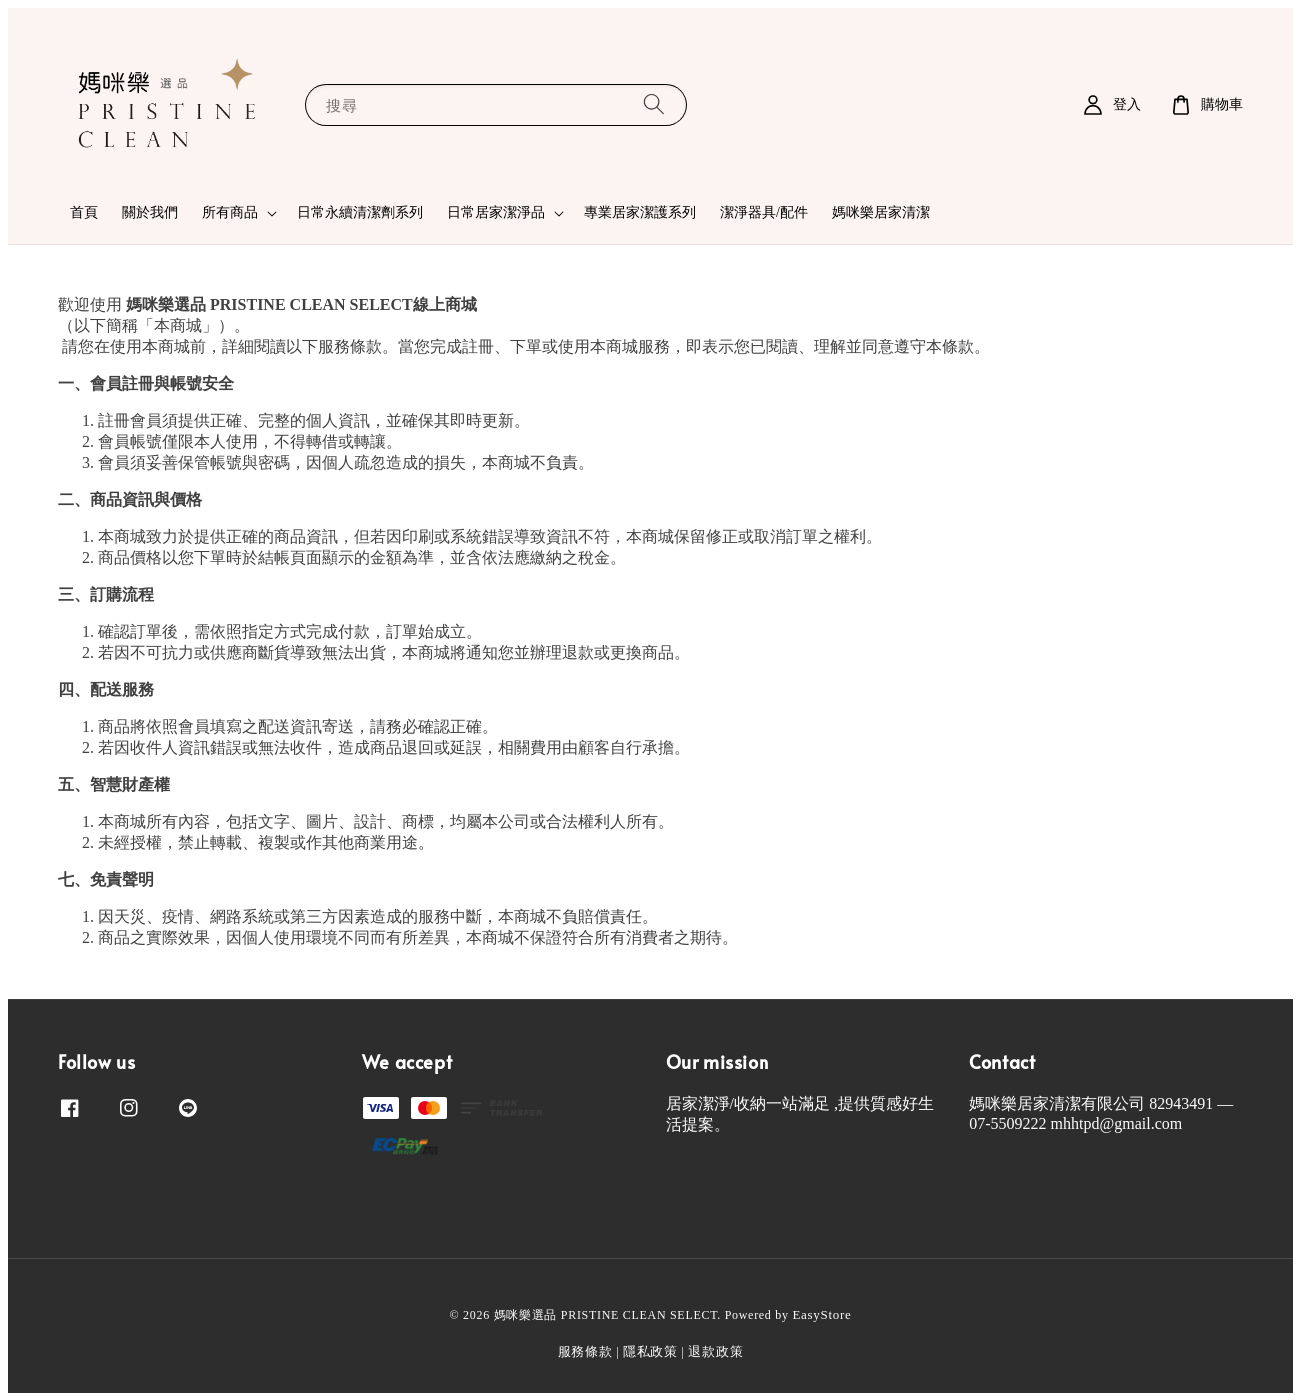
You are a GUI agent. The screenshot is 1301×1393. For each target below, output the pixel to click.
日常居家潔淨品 (496, 212)
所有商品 (230, 212)
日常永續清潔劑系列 (360, 212)
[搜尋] (654, 104)
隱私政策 (650, 1351)
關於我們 (150, 212)
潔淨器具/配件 (764, 212)
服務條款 (585, 1351)
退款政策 (715, 1351)
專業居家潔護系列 (640, 212)
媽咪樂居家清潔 (881, 212)
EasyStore (821, 1314)
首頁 (84, 212)
